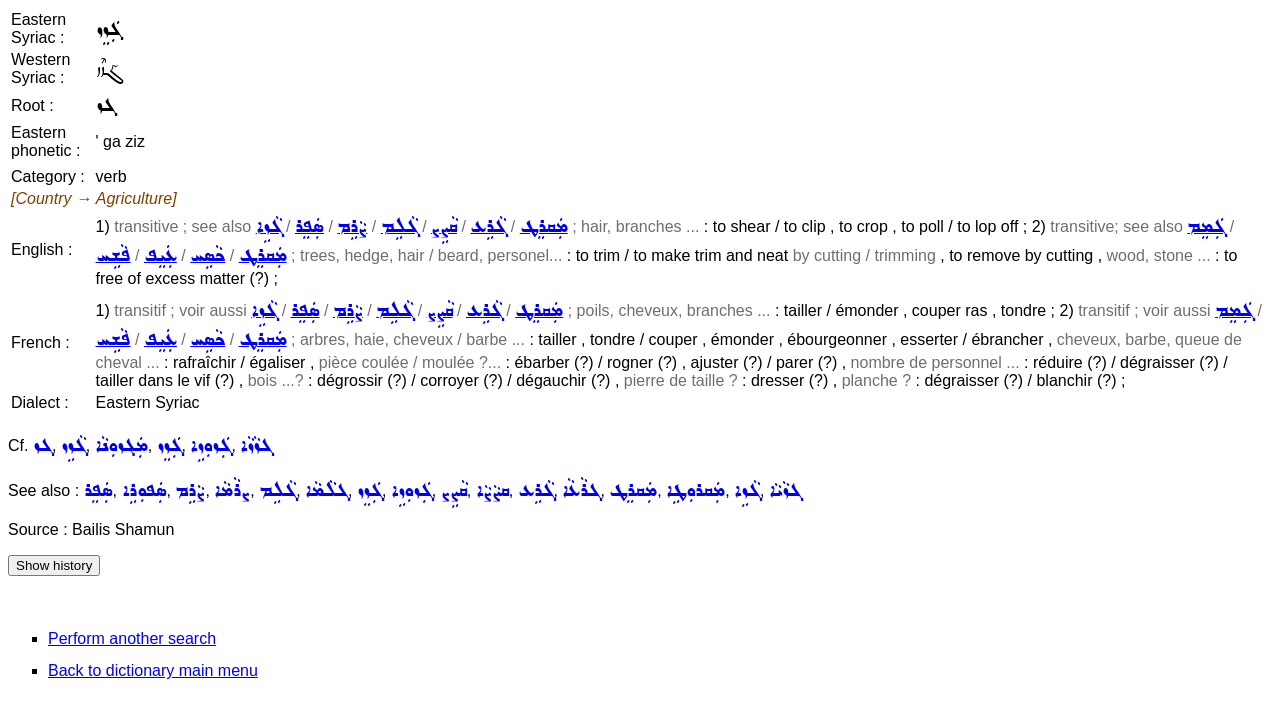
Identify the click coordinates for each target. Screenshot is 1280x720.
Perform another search (132, 638)
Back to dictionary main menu (153, 670)
